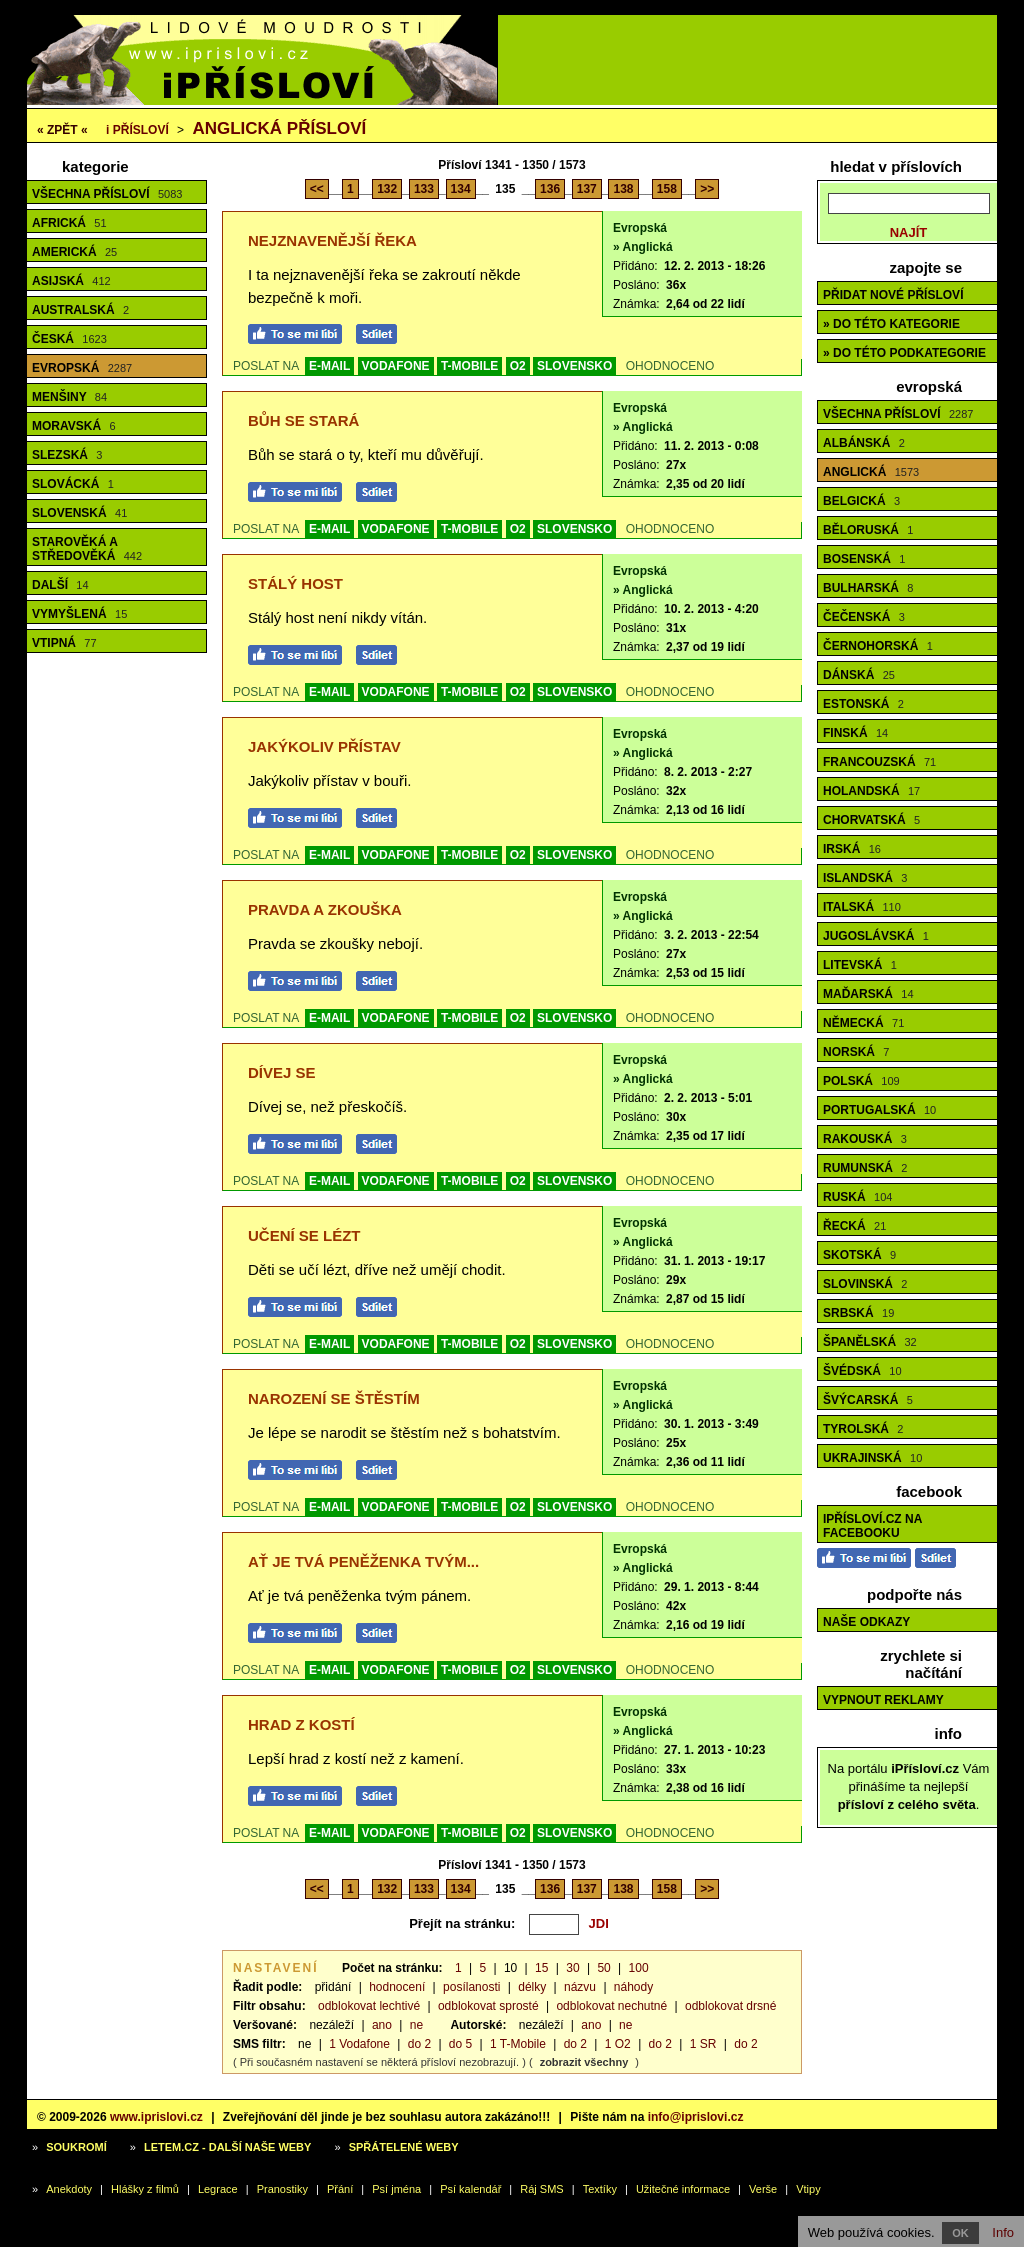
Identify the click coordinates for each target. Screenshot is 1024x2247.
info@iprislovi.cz (696, 2117)
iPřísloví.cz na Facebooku (872, 1526)
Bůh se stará (303, 420)
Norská (856, 1052)
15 (541, 1968)
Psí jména (396, 2189)
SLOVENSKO (574, 366)
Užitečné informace (683, 2189)
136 (550, 189)
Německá (863, 1023)
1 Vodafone (359, 2044)
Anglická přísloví (279, 128)
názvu (580, 1987)
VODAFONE (396, 366)
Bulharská (868, 588)
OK (960, 2233)
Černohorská (878, 646)
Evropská (82, 368)
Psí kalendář (470, 2189)
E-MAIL (329, 366)
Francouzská (879, 762)
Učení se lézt (304, 1235)
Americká (74, 252)
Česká (69, 339)
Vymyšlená (79, 614)
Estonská (863, 704)
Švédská (862, 1371)
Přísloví (137, 130)
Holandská (871, 791)
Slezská (67, 455)
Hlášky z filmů (145, 2189)
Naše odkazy (866, 1622)
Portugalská (879, 1110)
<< (317, 189)
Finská (855, 733)
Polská (861, 1081)
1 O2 (618, 2044)
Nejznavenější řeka (332, 240)
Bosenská (864, 559)
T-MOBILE (469, 366)
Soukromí (76, 2147)
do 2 (419, 2044)
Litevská (860, 965)
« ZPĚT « (62, 130)
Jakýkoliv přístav (324, 746)
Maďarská (868, 994)
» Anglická (643, 247)
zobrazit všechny (584, 2062)
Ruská (857, 1197)
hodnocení (397, 1987)
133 (424, 189)
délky (532, 1987)
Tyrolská (863, 1429)
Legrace (218, 2189)
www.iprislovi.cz (156, 2117)
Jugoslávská (876, 936)
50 (603, 1968)
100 (639, 1968)
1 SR (703, 2044)
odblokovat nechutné (611, 2006)
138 (623, 189)
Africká (69, 223)
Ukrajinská (872, 1458)
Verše (763, 2189)
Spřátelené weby (404, 2147)
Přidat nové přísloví (893, 295)
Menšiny (69, 397)
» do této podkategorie (904, 353)
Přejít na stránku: (462, 1923)
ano (382, 2025)
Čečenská (864, 617)
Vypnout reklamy (883, 1700)
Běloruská (868, 530)
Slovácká (73, 484)
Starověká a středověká (87, 549)
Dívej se (282, 1072)
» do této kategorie (891, 324)
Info (1003, 2232)
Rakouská (865, 1139)
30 (572, 1968)
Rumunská (865, 1168)
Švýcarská (868, 1400)
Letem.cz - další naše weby (227, 2147)
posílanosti (471, 1987)
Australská (80, 310)
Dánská (859, 675)
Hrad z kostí (301, 1724)
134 (461, 189)
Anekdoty (69, 2189)
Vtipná (64, 643)
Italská (862, 907)
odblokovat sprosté (488, 2006)
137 (587, 189)
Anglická (871, 472)
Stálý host (295, 583)
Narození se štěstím (334, 1398)
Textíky (600, 2189)
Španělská (870, 1342)
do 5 (460, 2044)
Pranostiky (282, 2189)
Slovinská (865, 1284)
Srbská (858, 1313)
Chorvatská (871, 820)
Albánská (864, 443)
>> (707, 189)
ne (416, 2025)
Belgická (861, 501)
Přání (340, 2189)
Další (60, 585)
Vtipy (808, 2189)
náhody (633, 1987)
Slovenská (79, 513)
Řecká (854, 1226)
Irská (852, 849)
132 (387, 189)
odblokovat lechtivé (369, 2006)
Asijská (71, 281)
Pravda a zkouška (325, 909)
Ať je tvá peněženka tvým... (363, 1561)
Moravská (74, 426)
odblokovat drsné (730, 2006)
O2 (518, 366)
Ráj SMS (541, 2189)
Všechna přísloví (107, 194)
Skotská (859, 1255)
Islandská (865, 878)
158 (667, 189)
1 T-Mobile (518, 2044)
